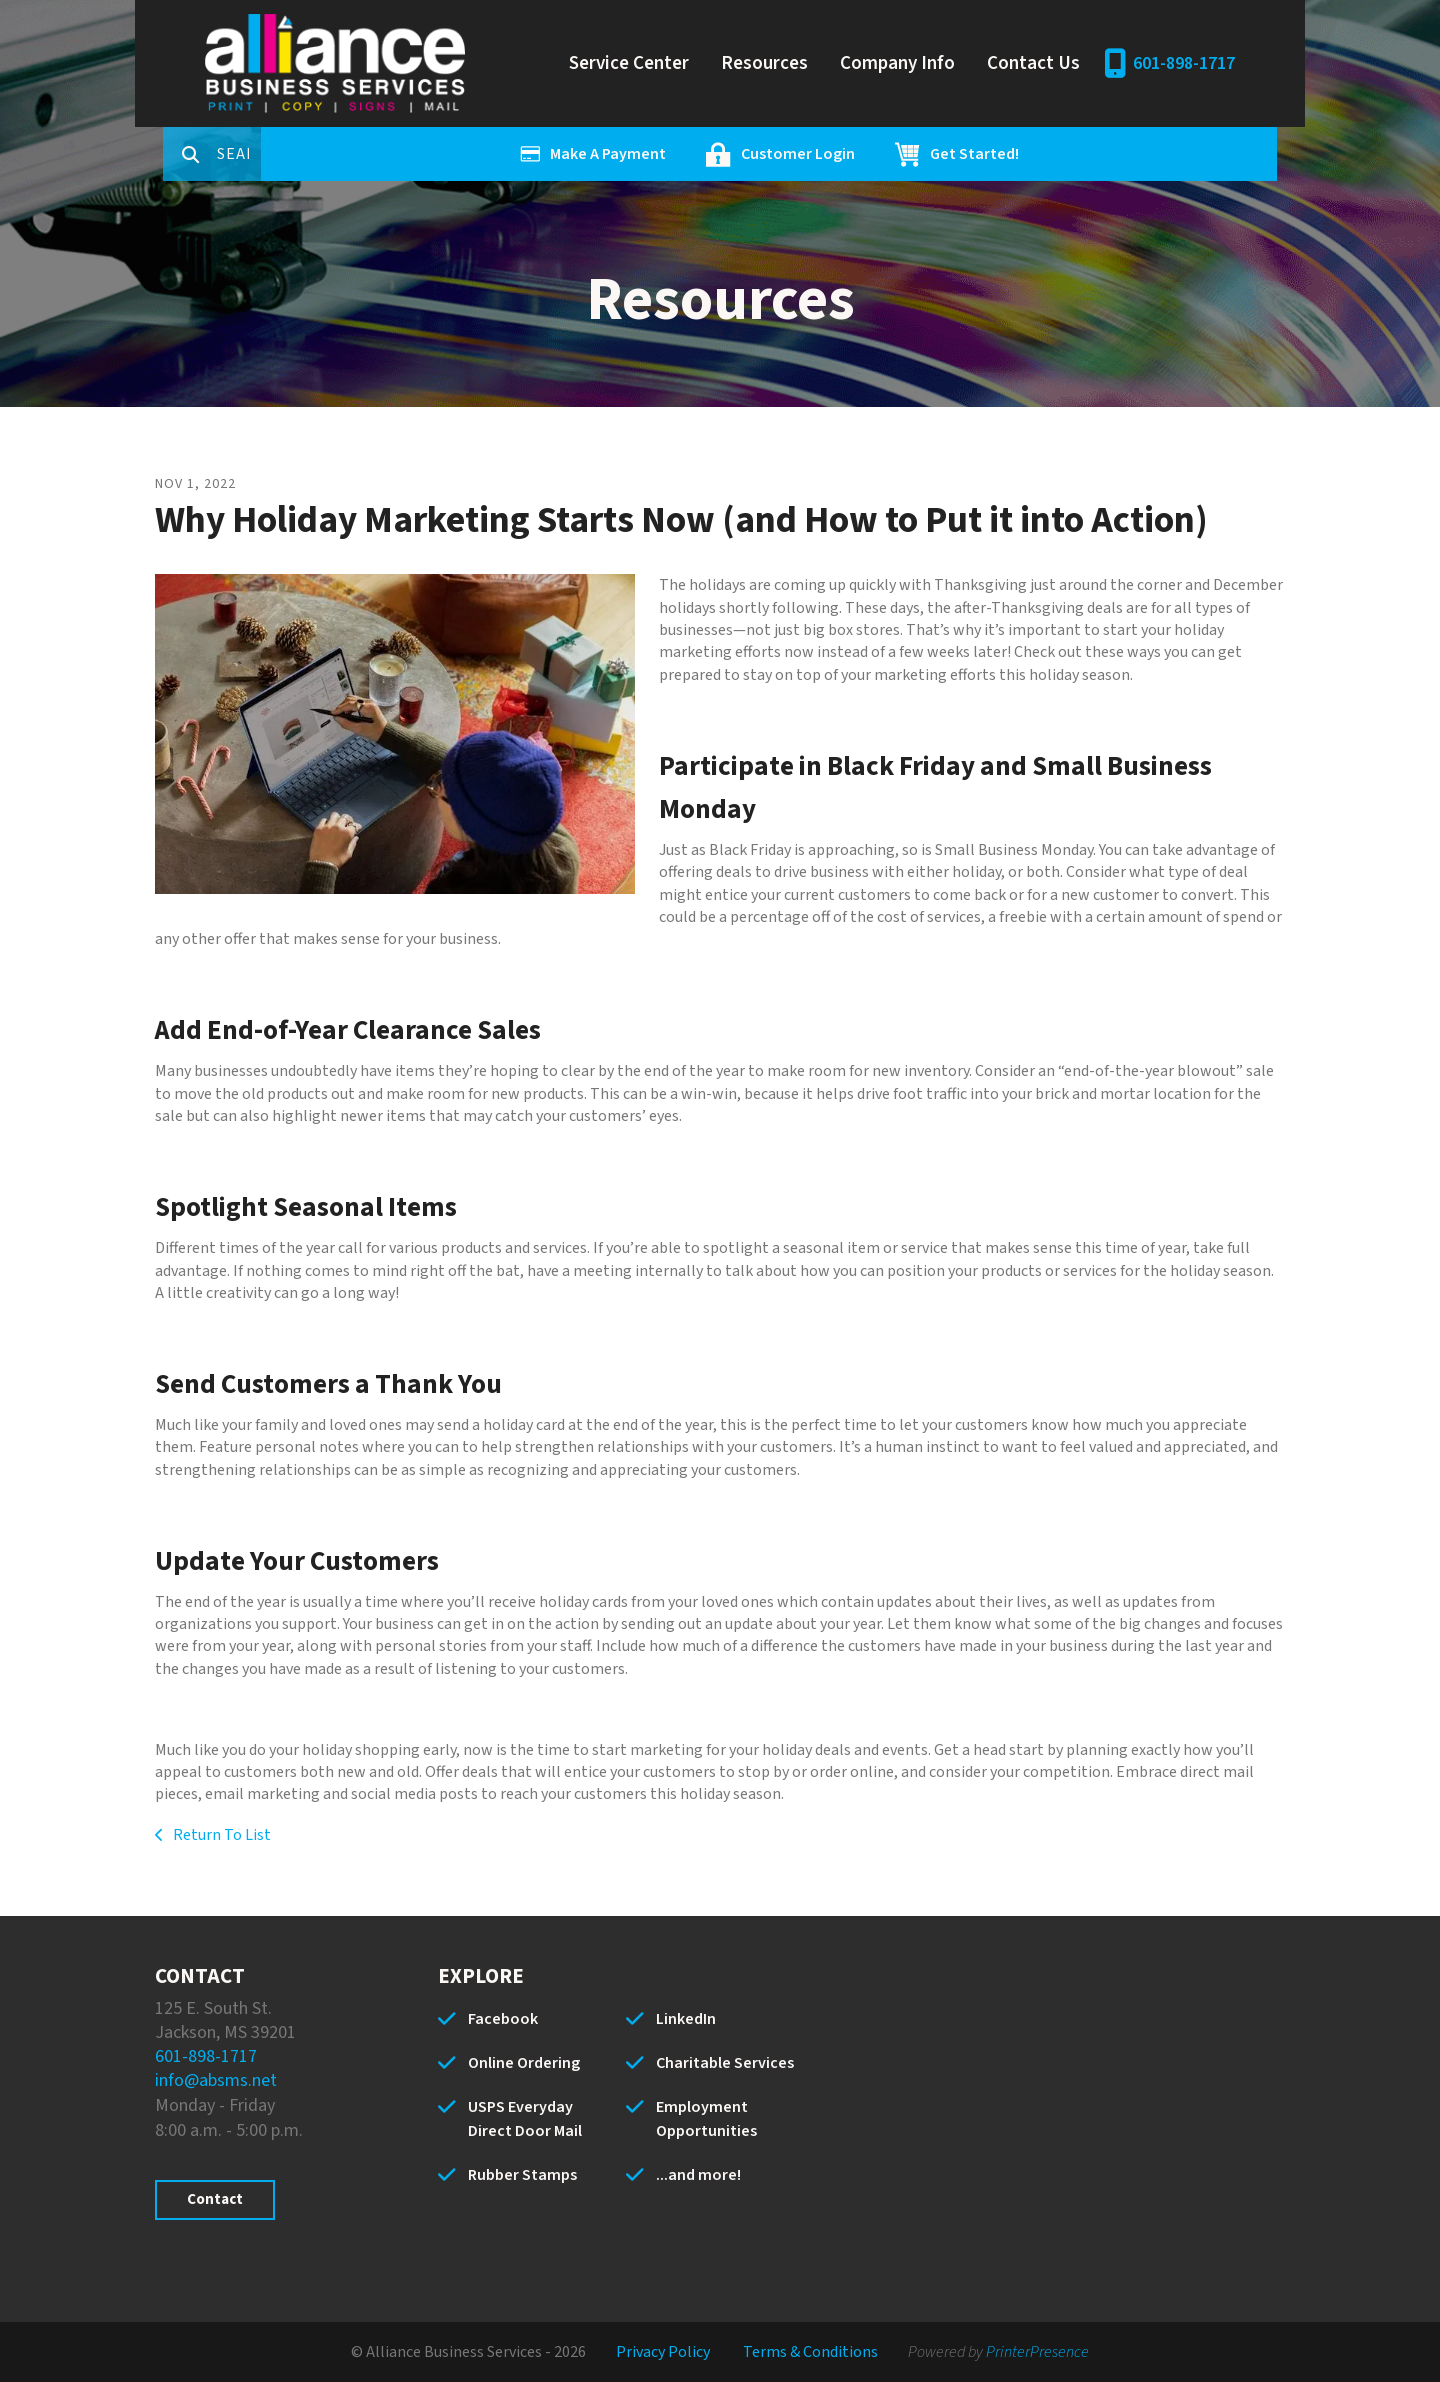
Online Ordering (524, 2063)
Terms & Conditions (810, 2352)
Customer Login (876, 154)
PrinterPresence (1037, 2352)
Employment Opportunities (706, 2119)
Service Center (629, 63)
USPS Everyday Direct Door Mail (525, 2119)
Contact (215, 2199)
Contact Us (1033, 63)
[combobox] (319, 154)
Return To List (220, 1835)
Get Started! (1052, 154)
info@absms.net (216, 2080)
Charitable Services (725, 2063)
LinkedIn (686, 2019)
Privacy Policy (663, 2352)
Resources (764, 63)
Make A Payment (686, 154)
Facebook (503, 2019)
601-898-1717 (1184, 63)
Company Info (897, 63)
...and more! (698, 2175)
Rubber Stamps (522, 2175)
